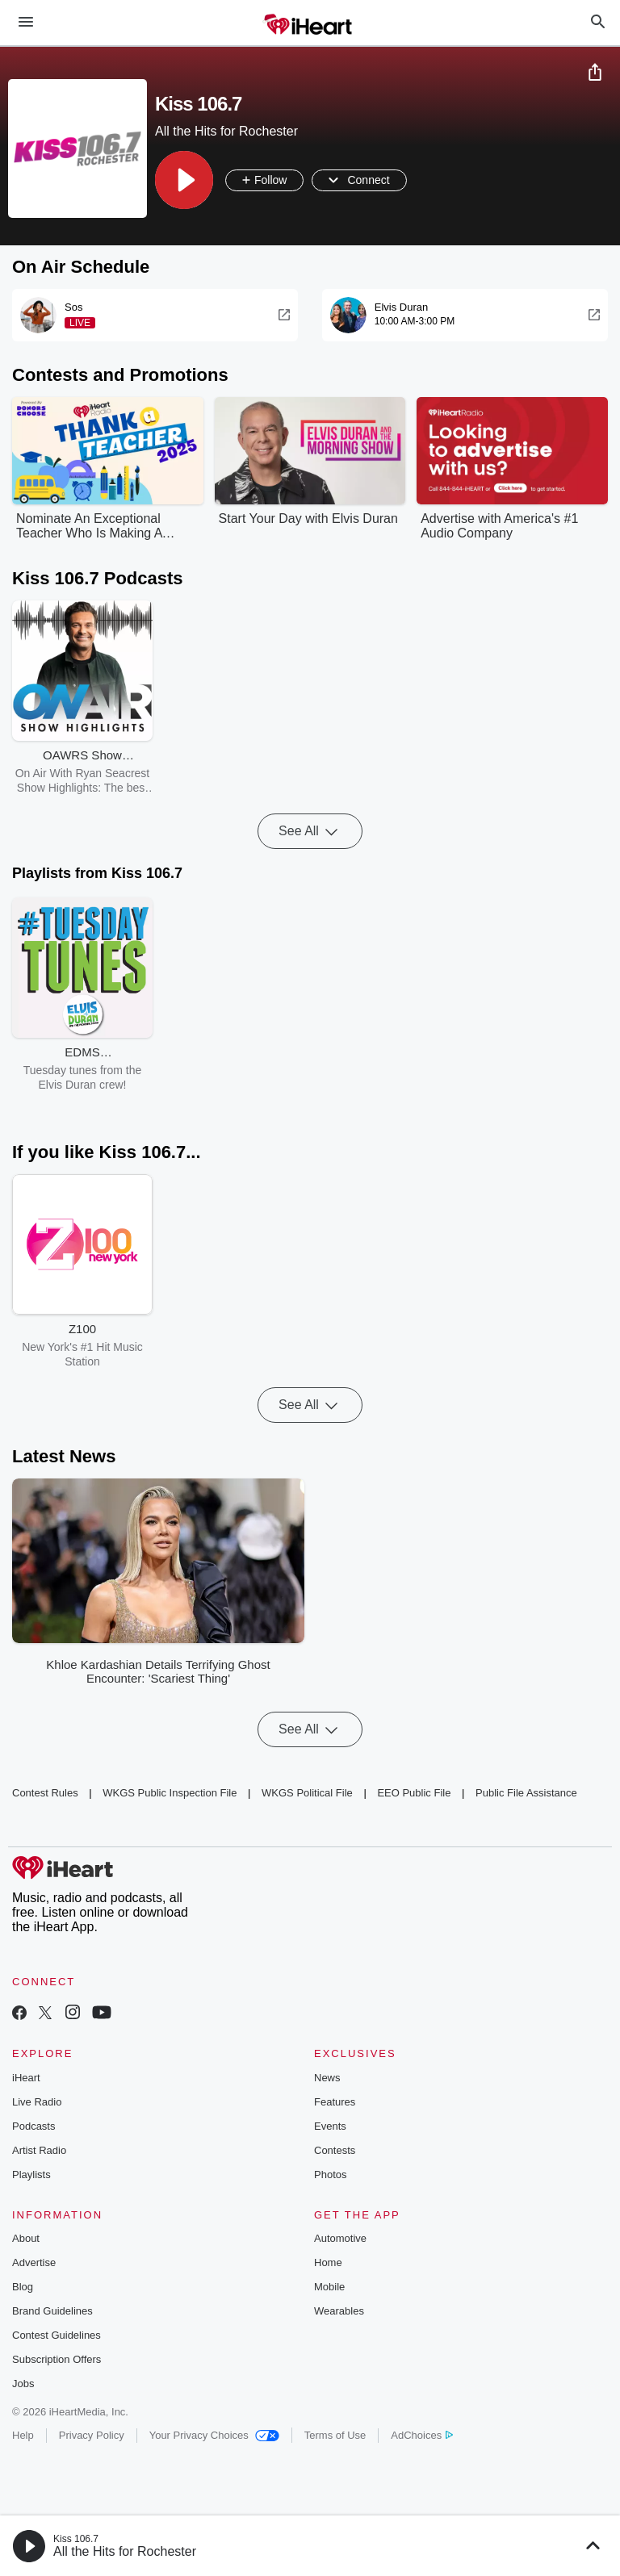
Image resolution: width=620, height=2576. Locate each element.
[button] (184, 180)
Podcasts (33, 2126)
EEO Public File (413, 1793)
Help (23, 2435)
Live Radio (36, 2102)
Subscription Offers (56, 2359)
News (327, 2078)
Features (334, 2102)
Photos (330, 2174)
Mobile (329, 2287)
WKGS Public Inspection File (170, 1793)
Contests (334, 2150)
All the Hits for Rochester (124, 2551)
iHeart (26, 2078)
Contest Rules (45, 1793)
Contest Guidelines (56, 2335)
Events (330, 2126)
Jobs (23, 2383)
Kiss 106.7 (75, 2539)
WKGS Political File (307, 1793)
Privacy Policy (91, 2435)
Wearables (339, 2311)
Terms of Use (335, 2435)
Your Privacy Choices (214, 2435)
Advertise (34, 2262)
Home (328, 2262)
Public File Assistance (526, 1793)
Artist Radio (39, 2150)
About (26, 2238)
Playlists (31, 2174)
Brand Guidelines (52, 2311)
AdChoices (422, 2435)
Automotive (340, 2238)
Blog (22, 2287)
